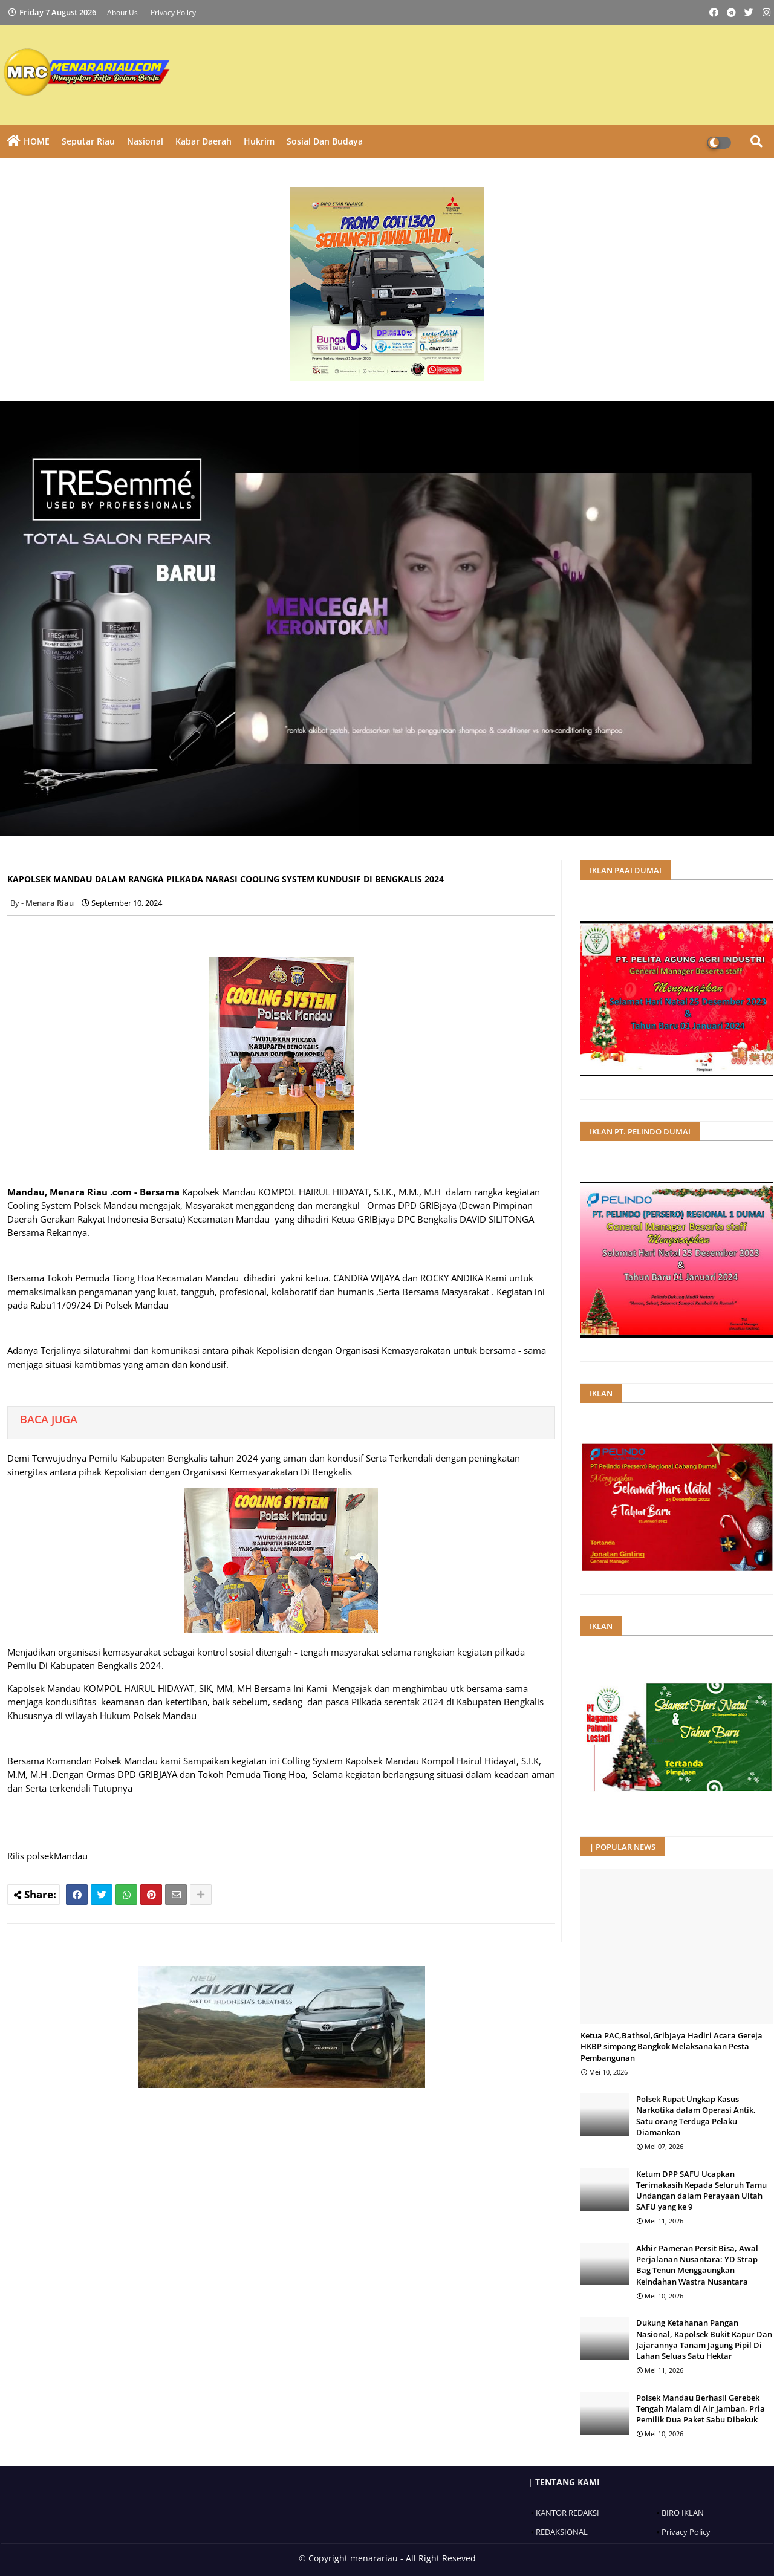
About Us (123, 12)
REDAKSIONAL (562, 2531)
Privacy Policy (173, 12)
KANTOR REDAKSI (567, 2512)
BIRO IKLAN (683, 2512)
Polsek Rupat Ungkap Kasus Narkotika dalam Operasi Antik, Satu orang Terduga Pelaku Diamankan (696, 2115)
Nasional (145, 141)
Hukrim (259, 141)
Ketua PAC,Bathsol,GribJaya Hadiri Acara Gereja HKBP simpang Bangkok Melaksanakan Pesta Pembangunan (671, 2046)
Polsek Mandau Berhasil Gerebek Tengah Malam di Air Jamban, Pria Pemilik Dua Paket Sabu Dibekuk (700, 2408)
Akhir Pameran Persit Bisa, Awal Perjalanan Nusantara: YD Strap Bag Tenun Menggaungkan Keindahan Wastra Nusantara (697, 2265)
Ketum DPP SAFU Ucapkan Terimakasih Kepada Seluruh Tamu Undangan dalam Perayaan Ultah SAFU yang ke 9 (701, 2190)
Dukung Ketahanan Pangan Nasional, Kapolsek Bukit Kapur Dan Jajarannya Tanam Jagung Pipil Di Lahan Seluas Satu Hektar (704, 2339)
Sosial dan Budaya (325, 141)
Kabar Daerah (203, 141)
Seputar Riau (88, 141)
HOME (37, 141)
